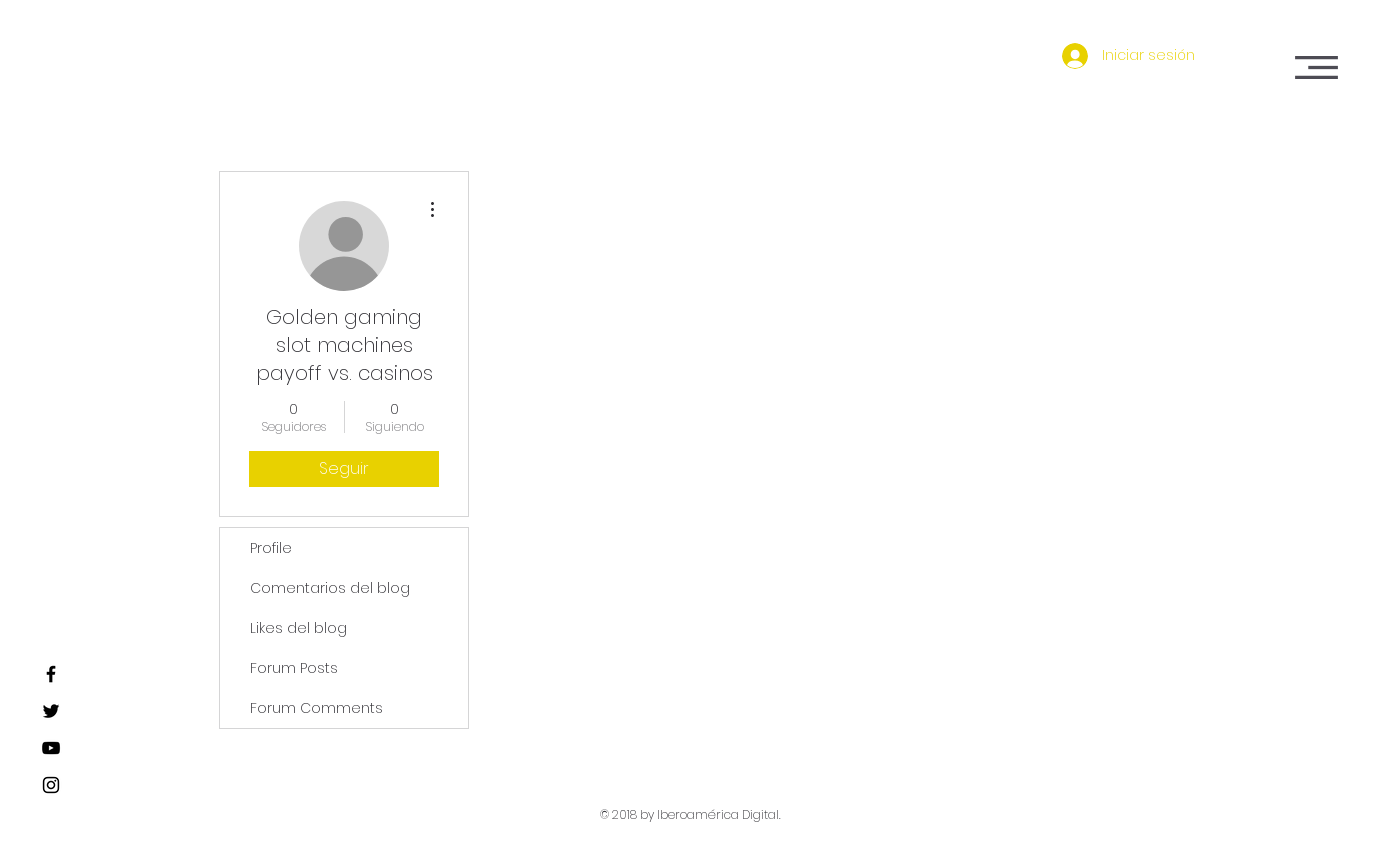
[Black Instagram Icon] (51, 785)
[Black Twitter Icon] (51, 711)
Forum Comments (316, 708)
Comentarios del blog (330, 588)
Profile (271, 548)
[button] (1316, 67)
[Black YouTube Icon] (51, 748)
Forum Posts (294, 668)
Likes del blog (298, 628)
